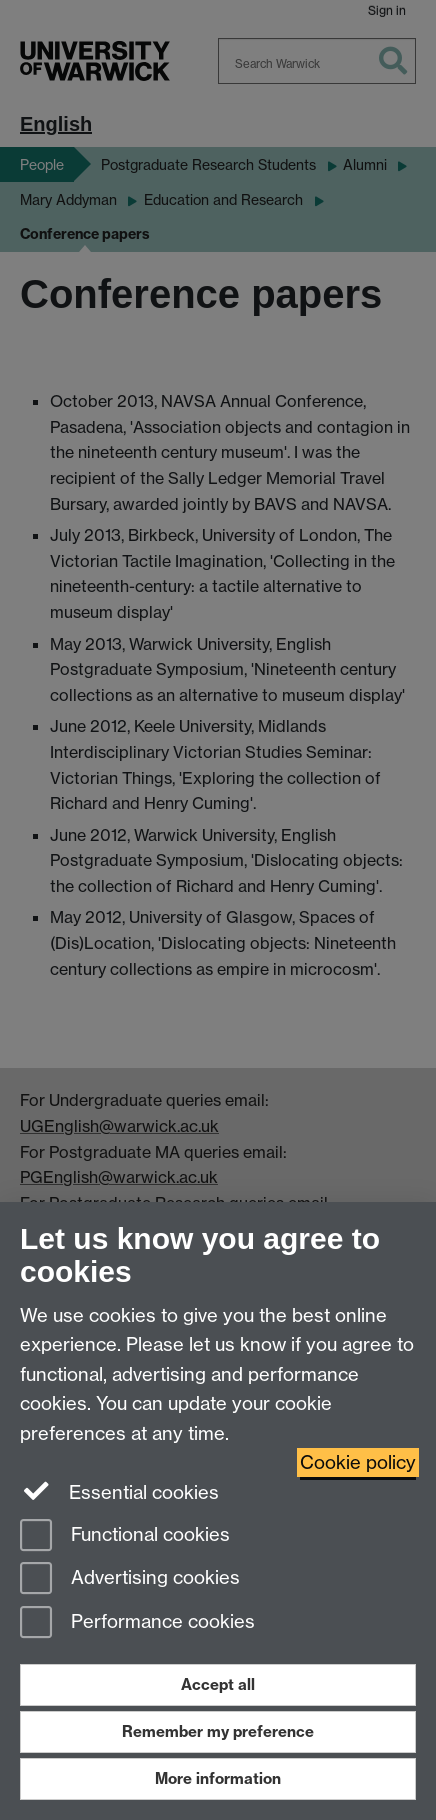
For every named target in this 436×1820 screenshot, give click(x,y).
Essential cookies (119, 1491)
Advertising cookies (130, 1579)
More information (218, 1778)
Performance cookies (137, 1623)
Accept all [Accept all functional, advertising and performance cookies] (218, 1684)
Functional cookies (125, 1536)
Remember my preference (218, 1731)
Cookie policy (358, 1462)
